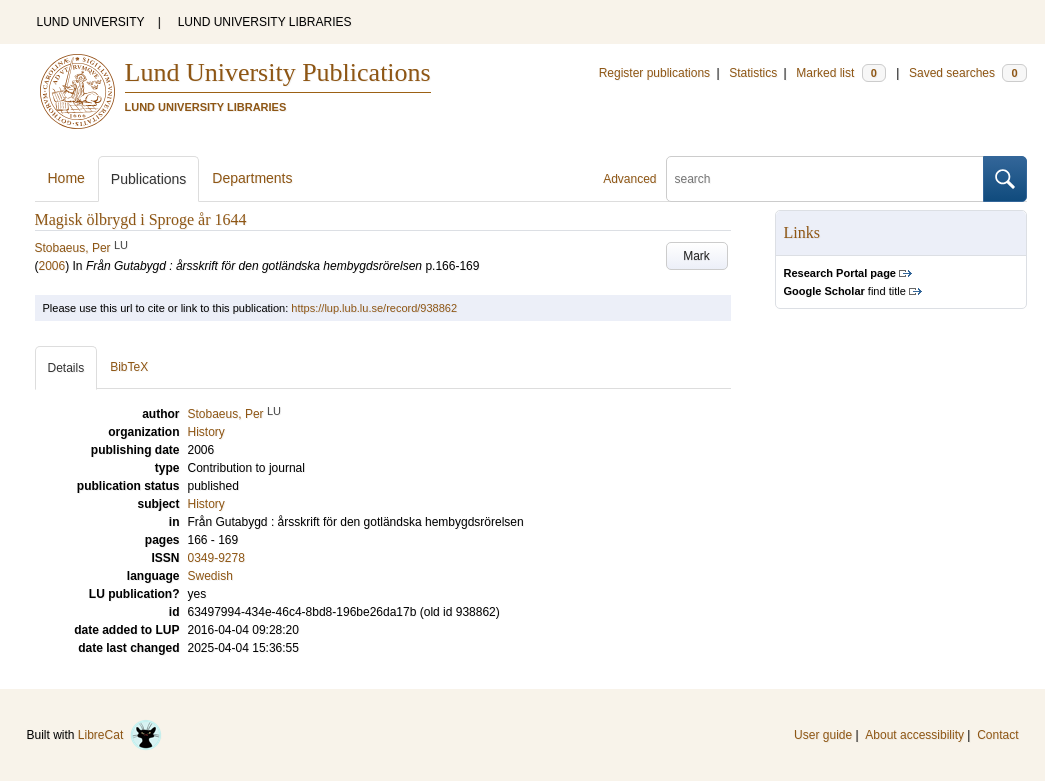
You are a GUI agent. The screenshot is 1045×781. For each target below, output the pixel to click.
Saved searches (968, 73)
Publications (149, 179)
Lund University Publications (278, 72)
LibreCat (120, 735)
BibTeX (129, 367)
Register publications (654, 73)
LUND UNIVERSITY (91, 22)
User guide (823, 735)
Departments (252, 178)
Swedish (210, 576)
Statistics (753, 73)
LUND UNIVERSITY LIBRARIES (265, 22)
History (206, 504)
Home (66, 178)
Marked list (840, 73)
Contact (997, 735)
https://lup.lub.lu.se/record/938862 (374, 308)
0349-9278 (216, 558)
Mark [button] (696, 256)
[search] (825, 179)
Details (66, 368)
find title (845, 291)
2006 (52, 266)
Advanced (629, 179)
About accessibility (914, 735)
